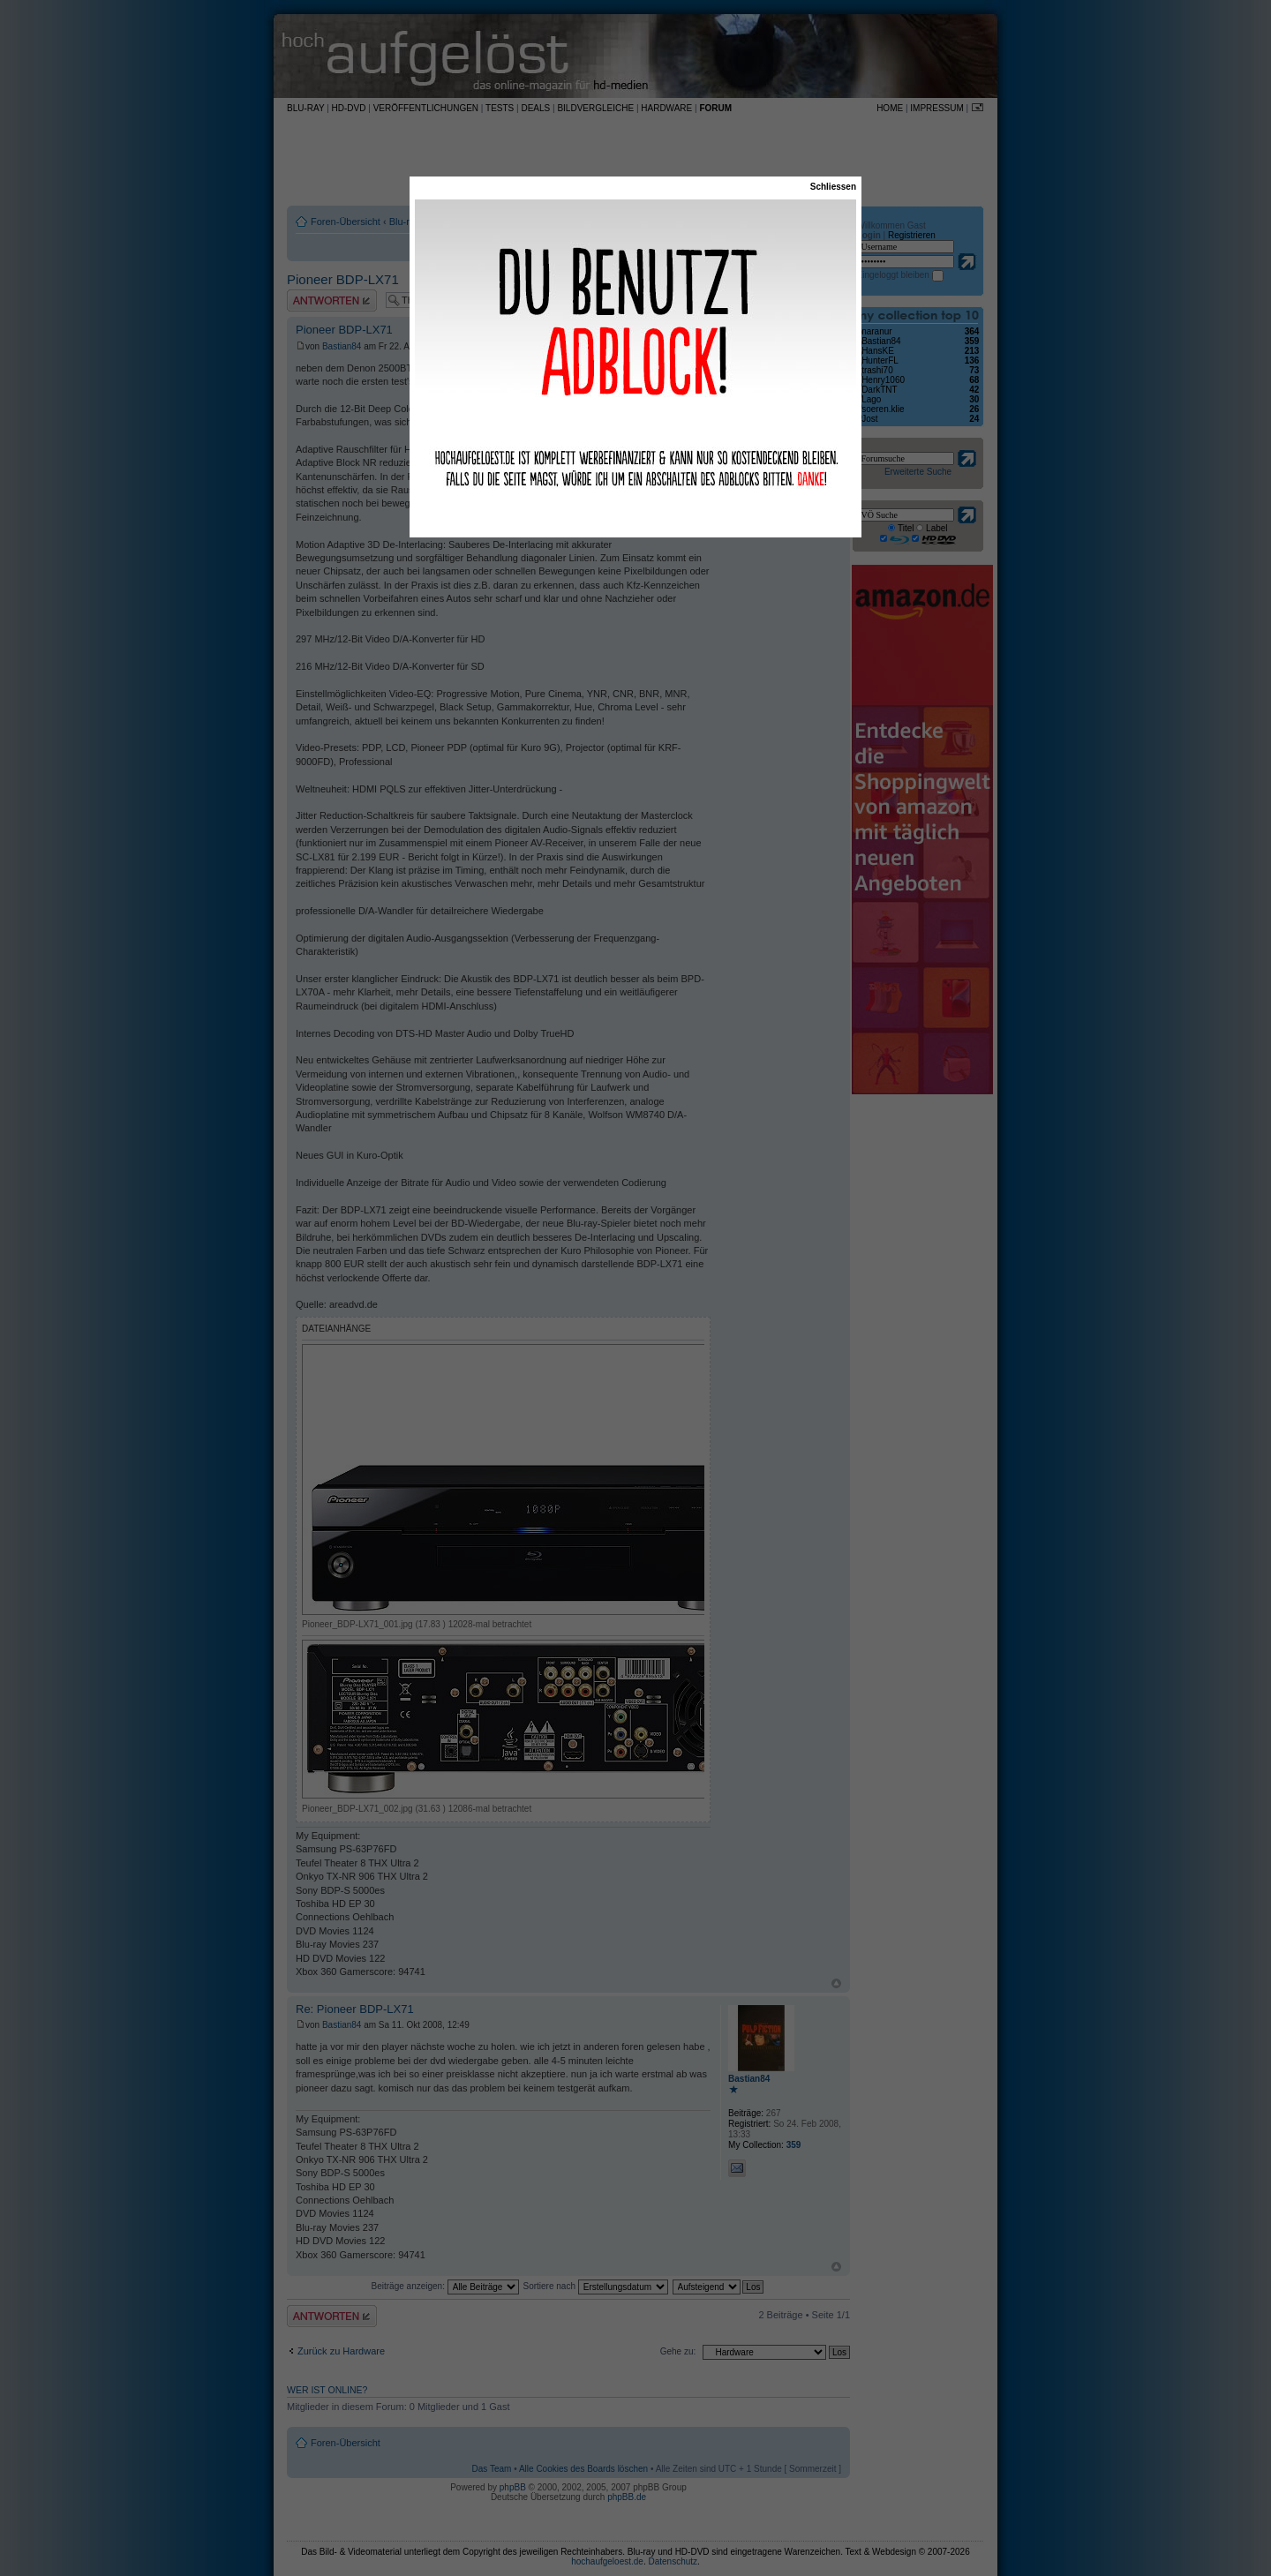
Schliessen (833, 187)
